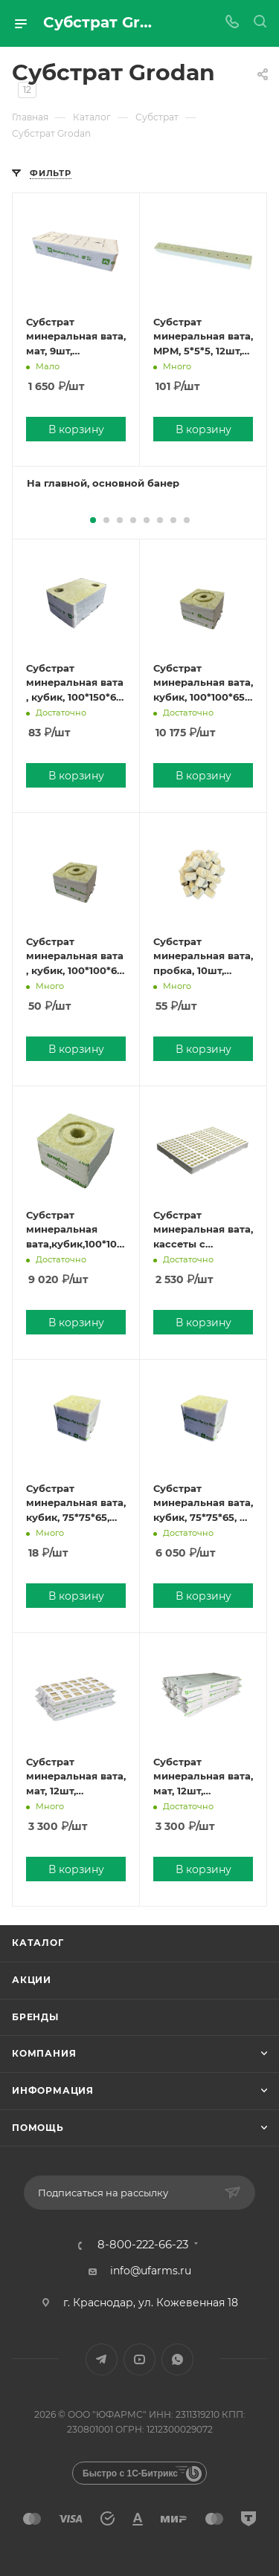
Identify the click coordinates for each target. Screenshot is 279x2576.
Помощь (38, 2127)
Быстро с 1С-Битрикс (130, 2473)
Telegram (102, 2359)
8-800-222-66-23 (142, 2245)
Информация (53, 2090)
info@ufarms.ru (150, 2270)
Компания (44, 2053)
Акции (31, 1979)
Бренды (35, 2016)
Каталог (38, 1942)
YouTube (139, 2359)
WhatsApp (177, 2359)
